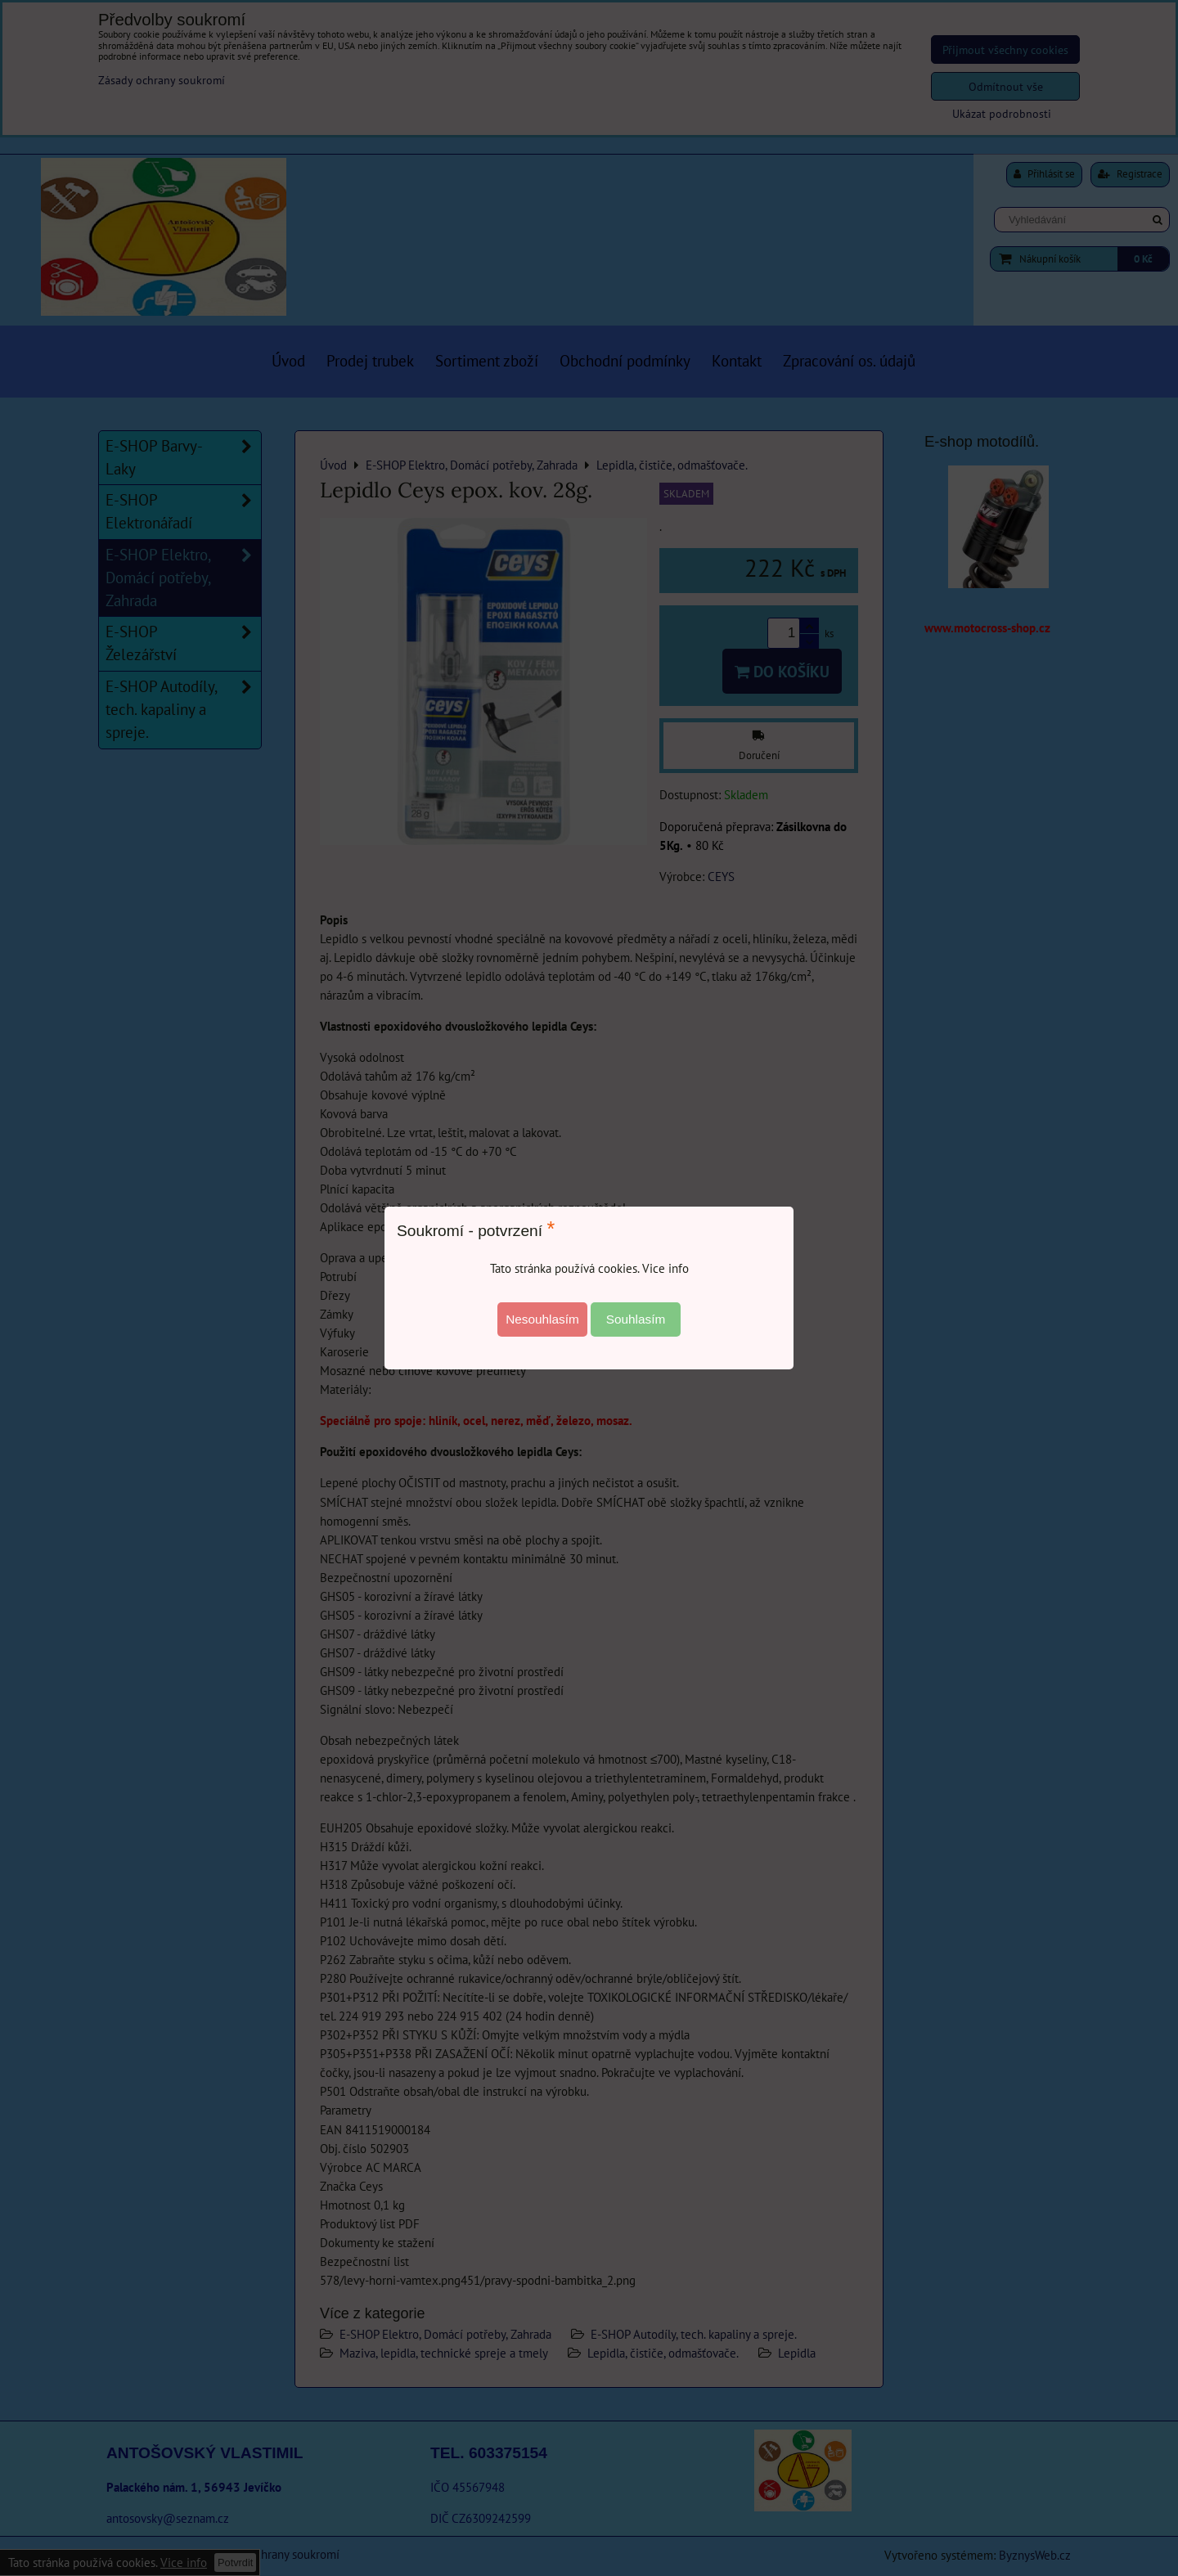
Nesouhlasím (542, 1319)
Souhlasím (636, 1319)
